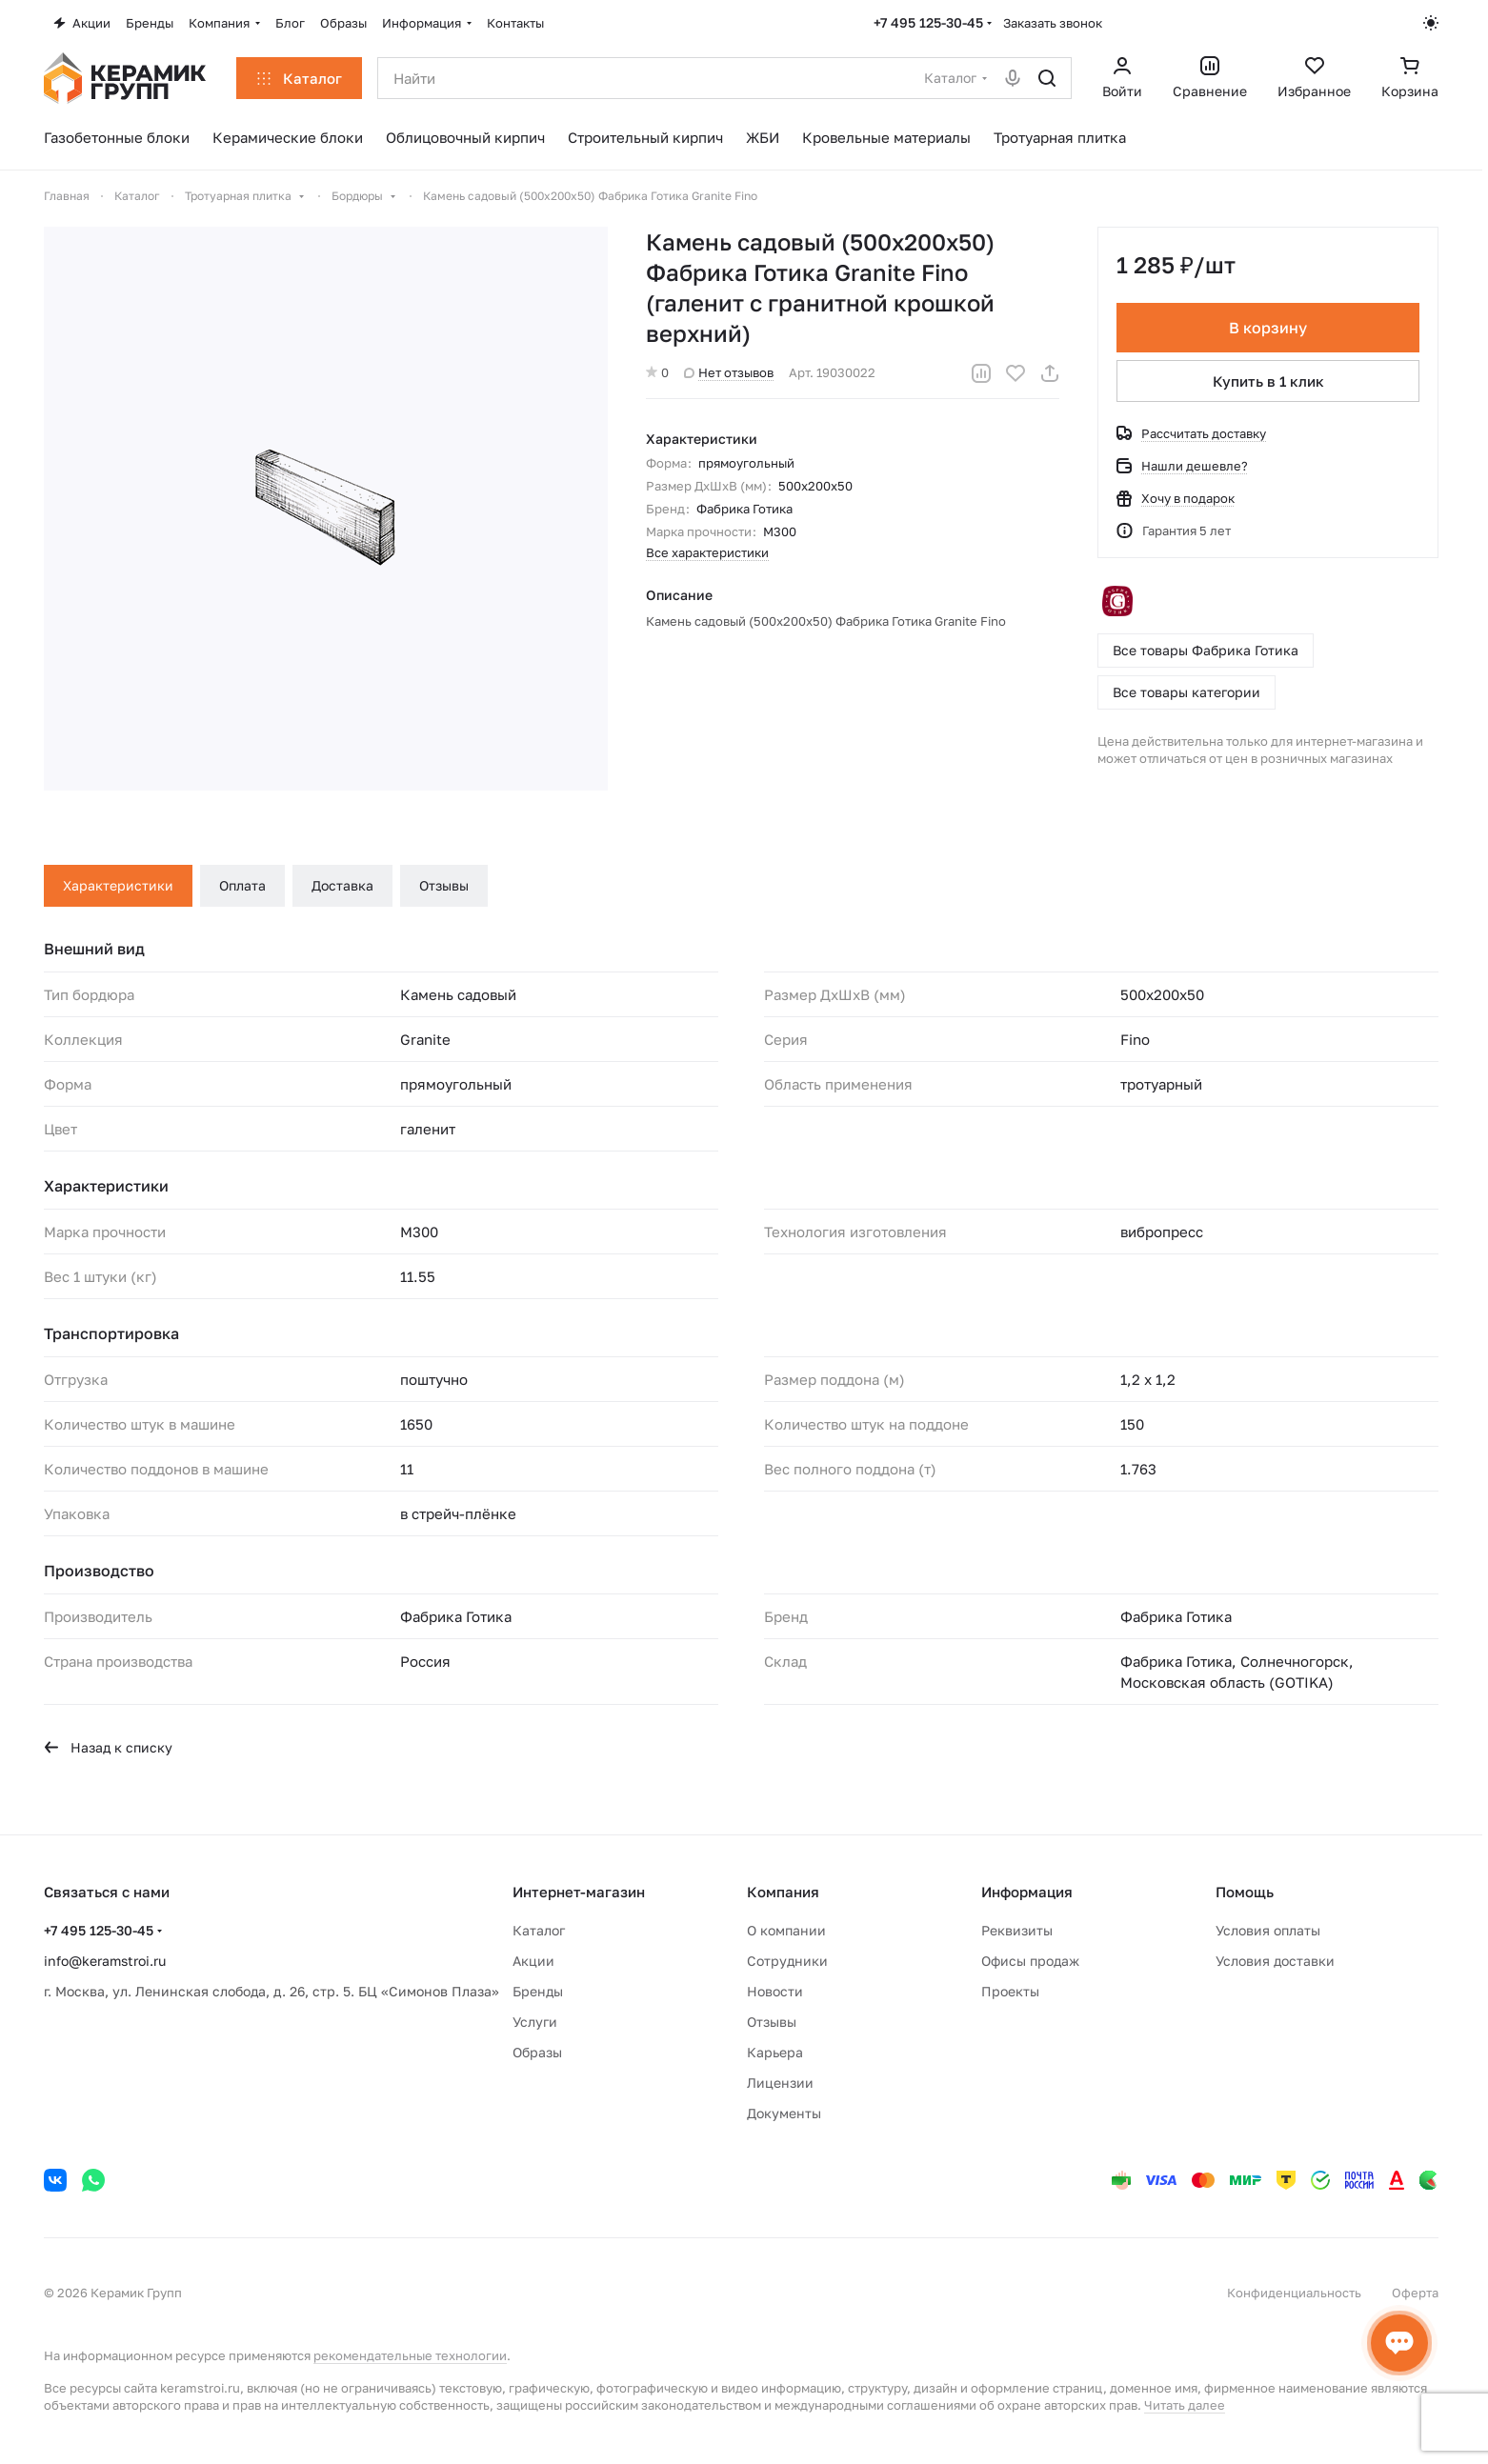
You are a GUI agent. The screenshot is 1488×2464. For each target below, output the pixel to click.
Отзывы (444, 885)
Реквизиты (1017, 1930)
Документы (784, 2113)
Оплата (242, 885)
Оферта (1415, 2292)
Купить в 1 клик (1268, 381)
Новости (775, 1991)
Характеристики (118, 885)
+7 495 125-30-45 (928, 22)
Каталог (539, 1930)
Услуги (535, 2021)
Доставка (342, 885)
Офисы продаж (1030, 1961)
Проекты (1010, 1991)
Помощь (1245, 1891)
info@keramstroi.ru (105, 1961)
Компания (783, 1891)
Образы (537, 2052)
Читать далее (1184, 2405)
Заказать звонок (1052, 22)
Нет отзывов (729, 372)
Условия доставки (1275, 1961)
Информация (1027, 1891)
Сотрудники (787, 1961)
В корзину (1268, 327)
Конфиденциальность (1294, 2292)
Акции (533, 1961)
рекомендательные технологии (410, 2355)
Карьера (775, 2052)
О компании (786, 1930)
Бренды (538, 1991)
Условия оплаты (1268, 1930)
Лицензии (780, 2082)
